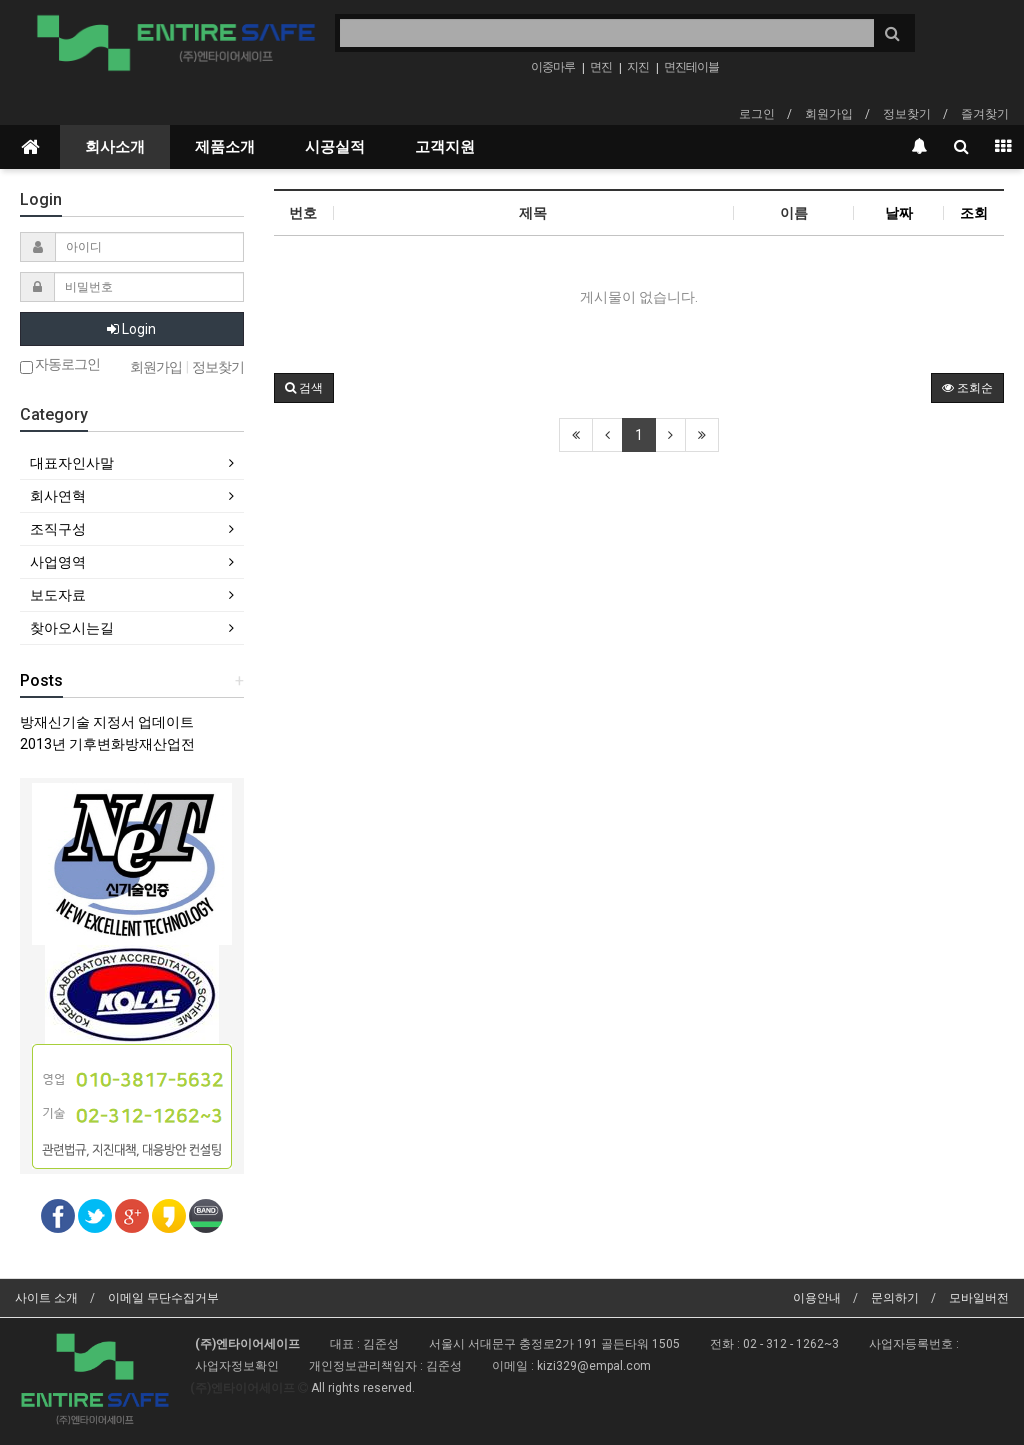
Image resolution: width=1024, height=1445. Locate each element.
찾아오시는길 (72, 628)
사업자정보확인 (237, 1366)
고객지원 (445, 147)
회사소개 (115, 147)
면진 (601, 67)
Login (131, 329)
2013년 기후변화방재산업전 (107, 744)
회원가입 (829, 114)
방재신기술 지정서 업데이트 (107, 722)
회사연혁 (58, 496)
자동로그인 (60, 365)
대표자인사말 (72, 463)
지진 (638, 67)
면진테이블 (691, 67)
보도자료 (58, 595)
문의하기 (895, 1298)
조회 (974, 213)
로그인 (757, 114)
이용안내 (817, 1298)
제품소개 (225, 147)
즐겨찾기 (985, 114)
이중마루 (553, 67)
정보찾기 (907, 114)
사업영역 (58, 562)
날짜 (899, 213)
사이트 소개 (46, 1298)
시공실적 (335, 147)
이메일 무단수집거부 (163, 1298)
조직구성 (58, 529)
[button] (304, 388)
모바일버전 (979, 1298)
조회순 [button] (967, 388)
